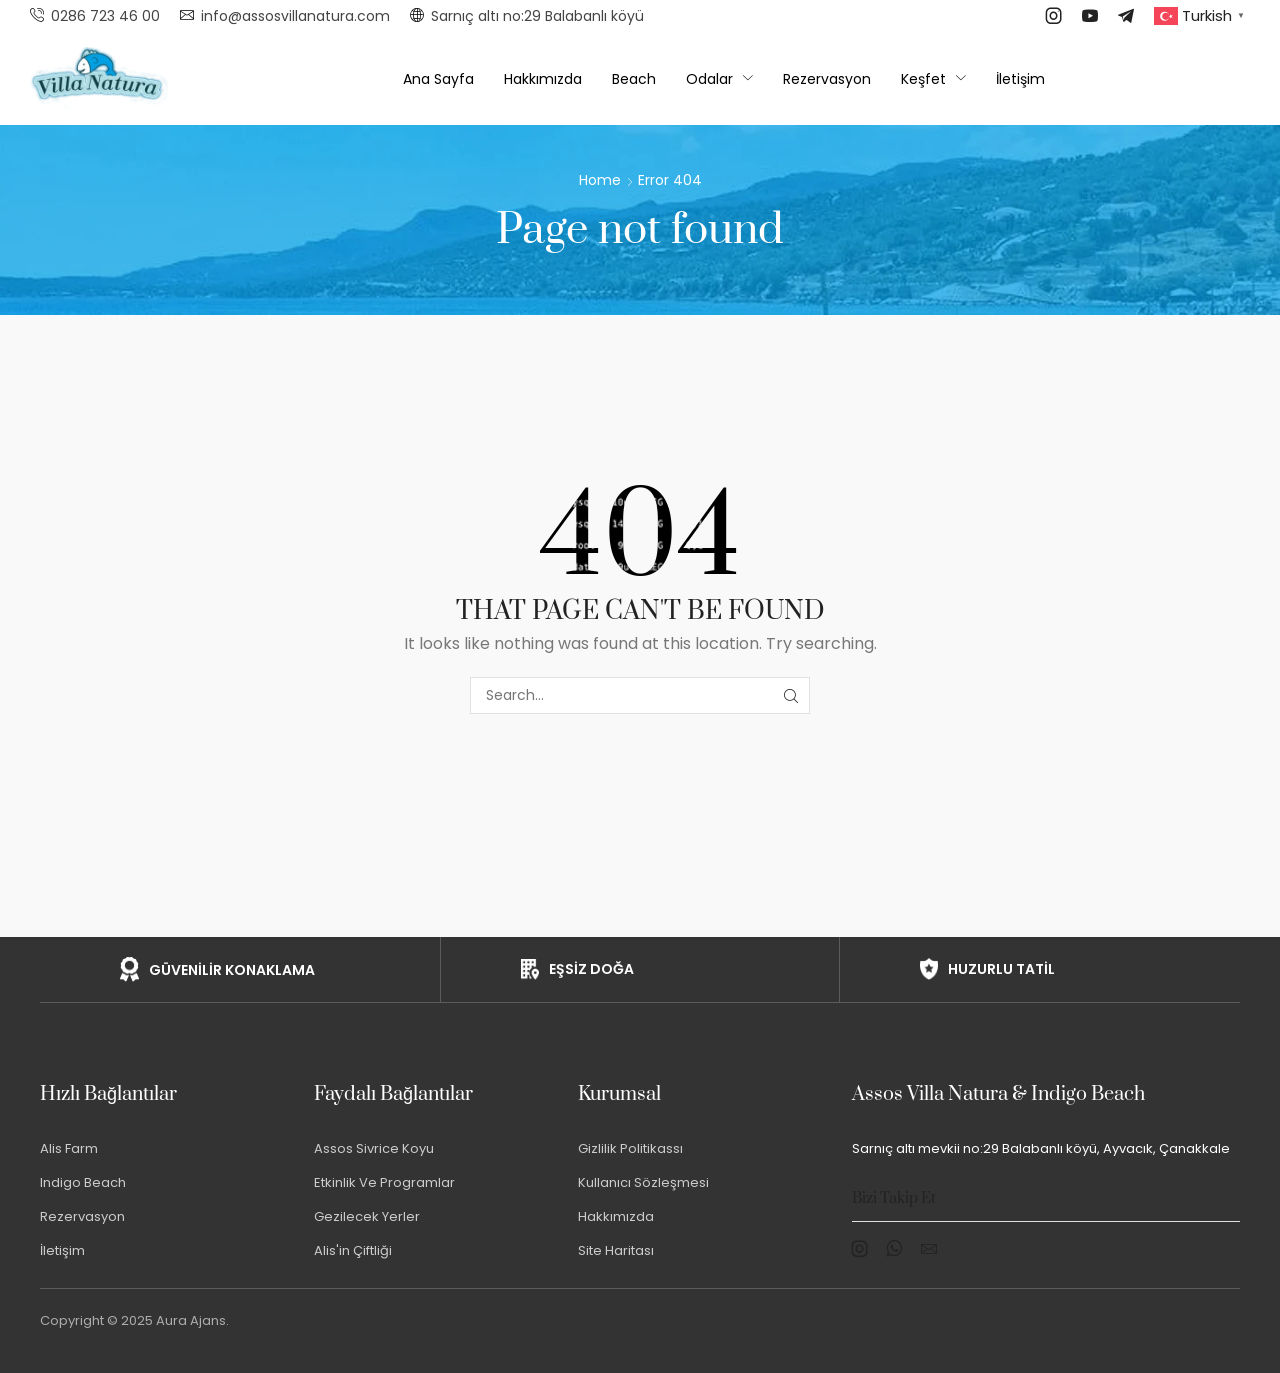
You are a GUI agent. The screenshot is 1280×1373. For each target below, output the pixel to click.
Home (600, 180)
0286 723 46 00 (105, 16)
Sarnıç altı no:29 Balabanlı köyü (537, 16)
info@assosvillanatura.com (295, 16)
